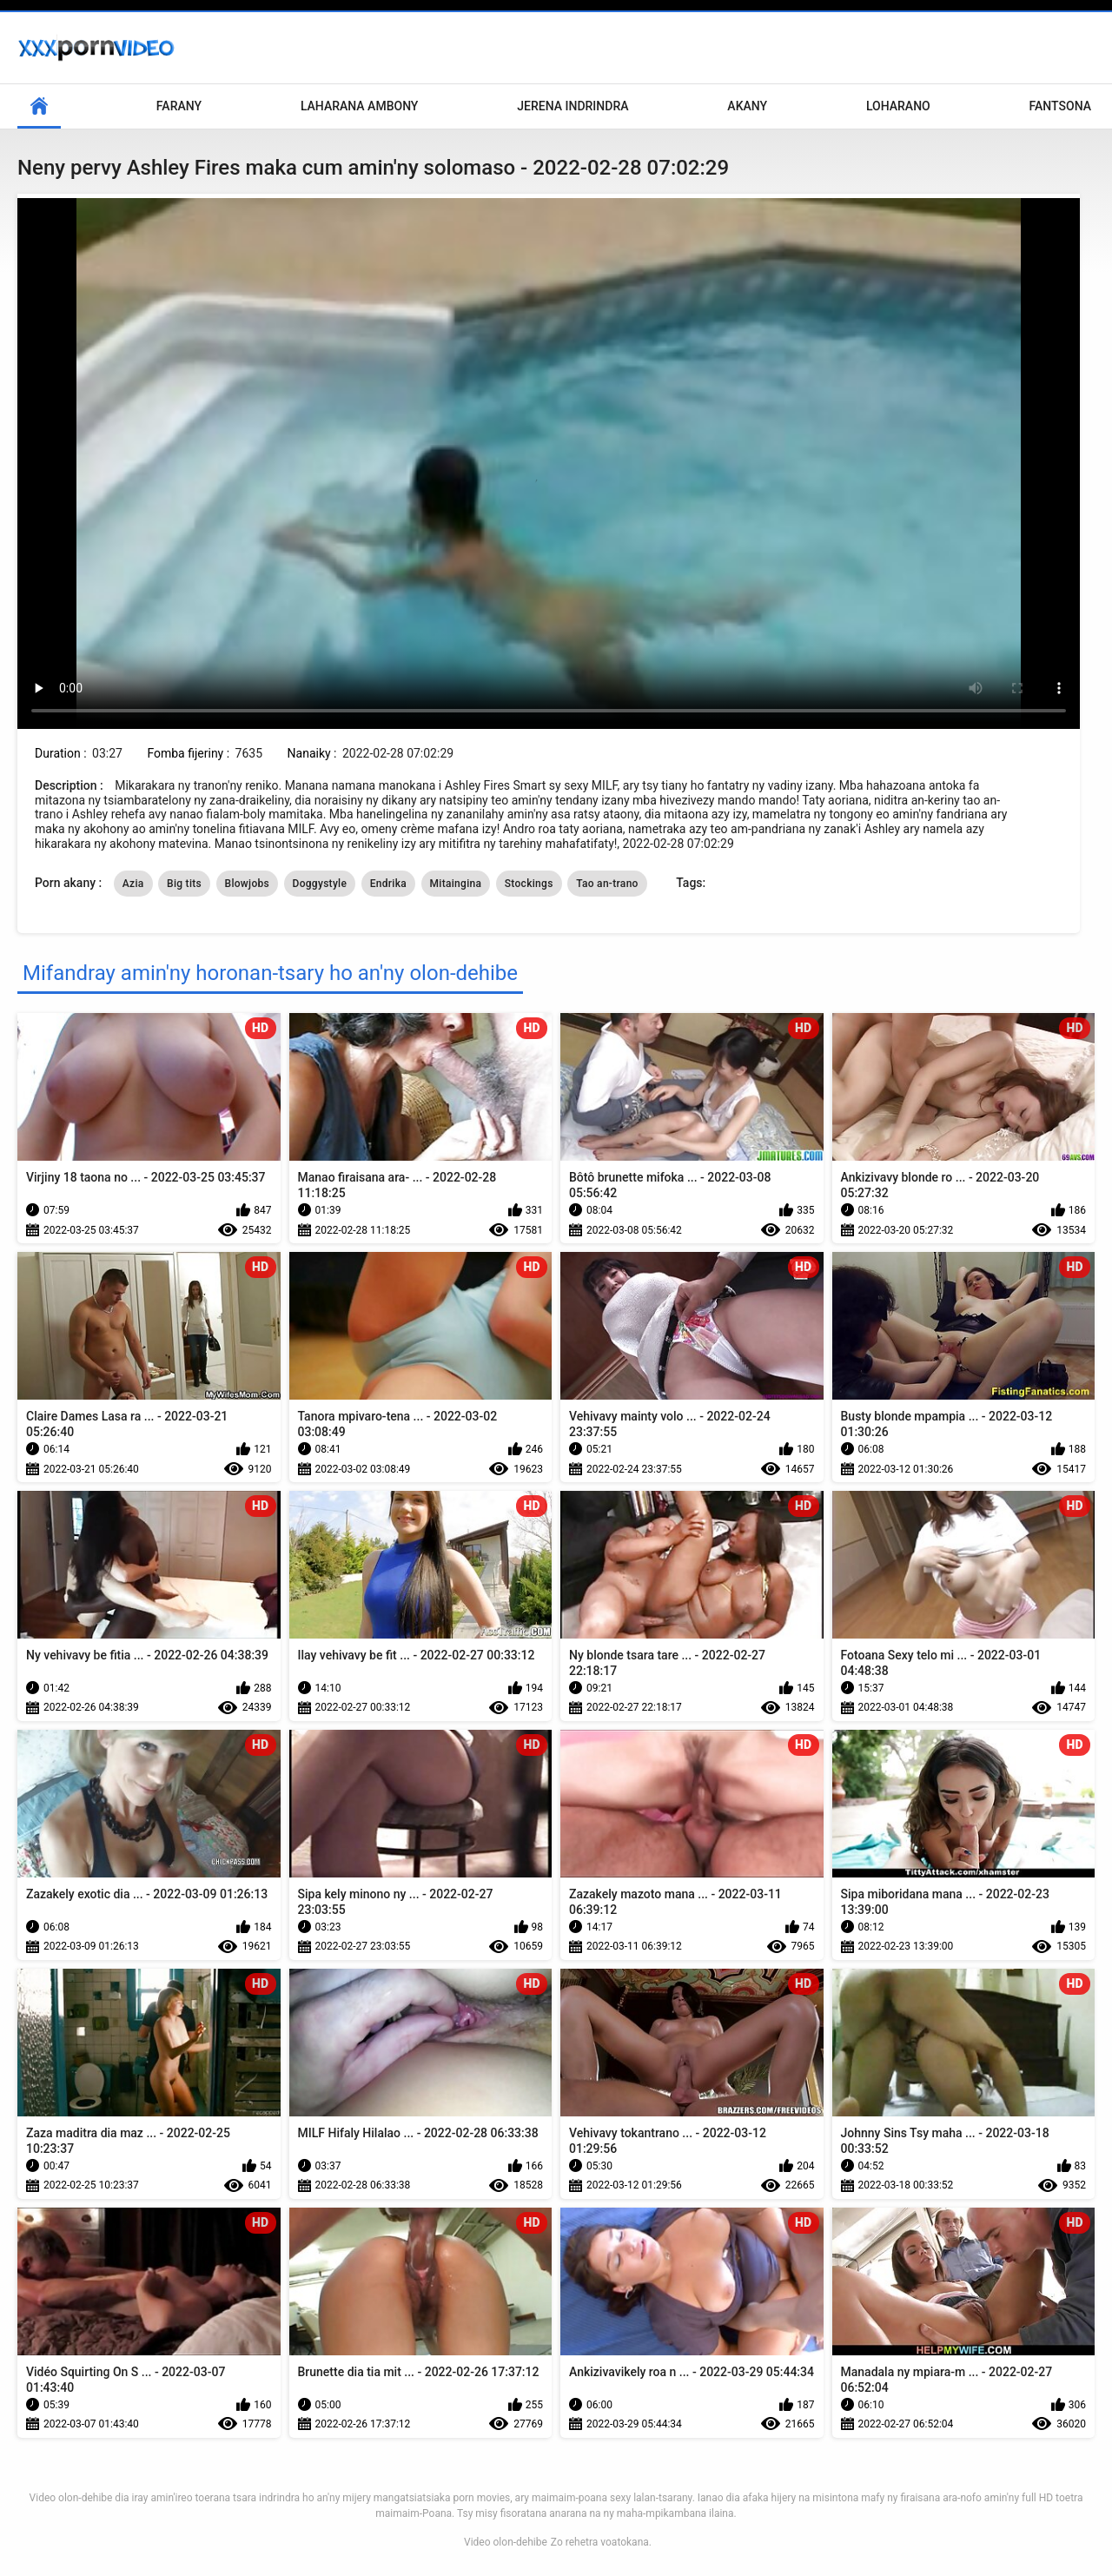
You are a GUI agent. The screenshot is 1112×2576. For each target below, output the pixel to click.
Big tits (184, 883)
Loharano (898, 106)
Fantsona (1060, 106)
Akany (747, 106)
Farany (179, 106)
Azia (133, 883)
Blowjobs (247, 883)
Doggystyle (320, 883)
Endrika (388, 883)
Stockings (529, 883)
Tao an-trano (607, 883)
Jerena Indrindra (572, 106)
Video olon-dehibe (505, 2542)
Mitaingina (456, 883)
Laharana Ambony (360, 106)
